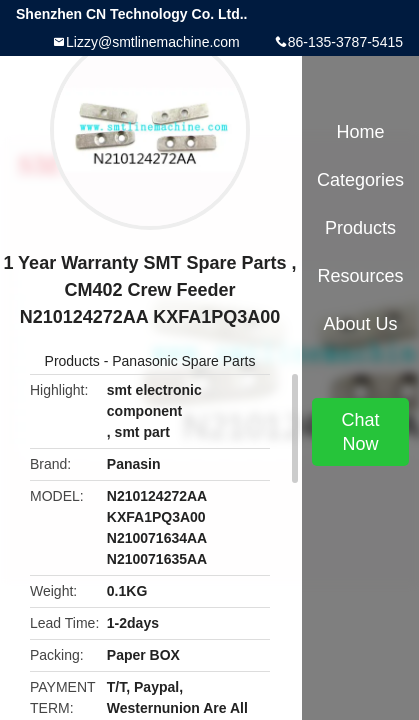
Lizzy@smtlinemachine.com (153, 42)
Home (360, 132)
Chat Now (360, 432)
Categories (360, 180)
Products (72, 361)
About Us (360, 324)
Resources (360, 276)
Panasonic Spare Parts (183, 361)
